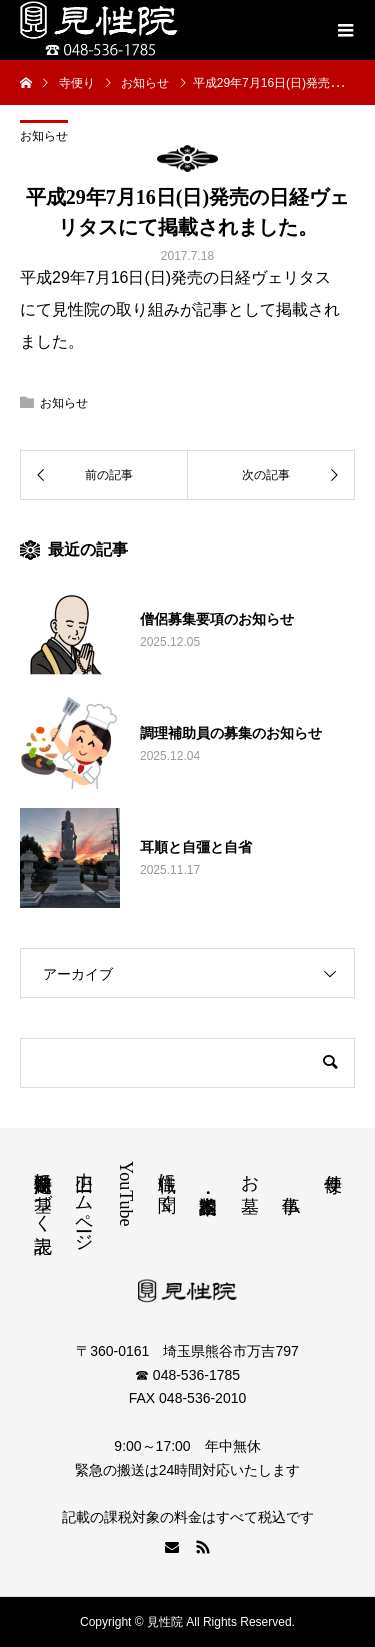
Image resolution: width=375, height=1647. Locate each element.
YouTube (126, 1194)
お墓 (250, 1172)
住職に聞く (167, 1182)
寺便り (333, 1172)
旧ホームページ (84, 1201)
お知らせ (44, 136)
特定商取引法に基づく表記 (43, 1192)
